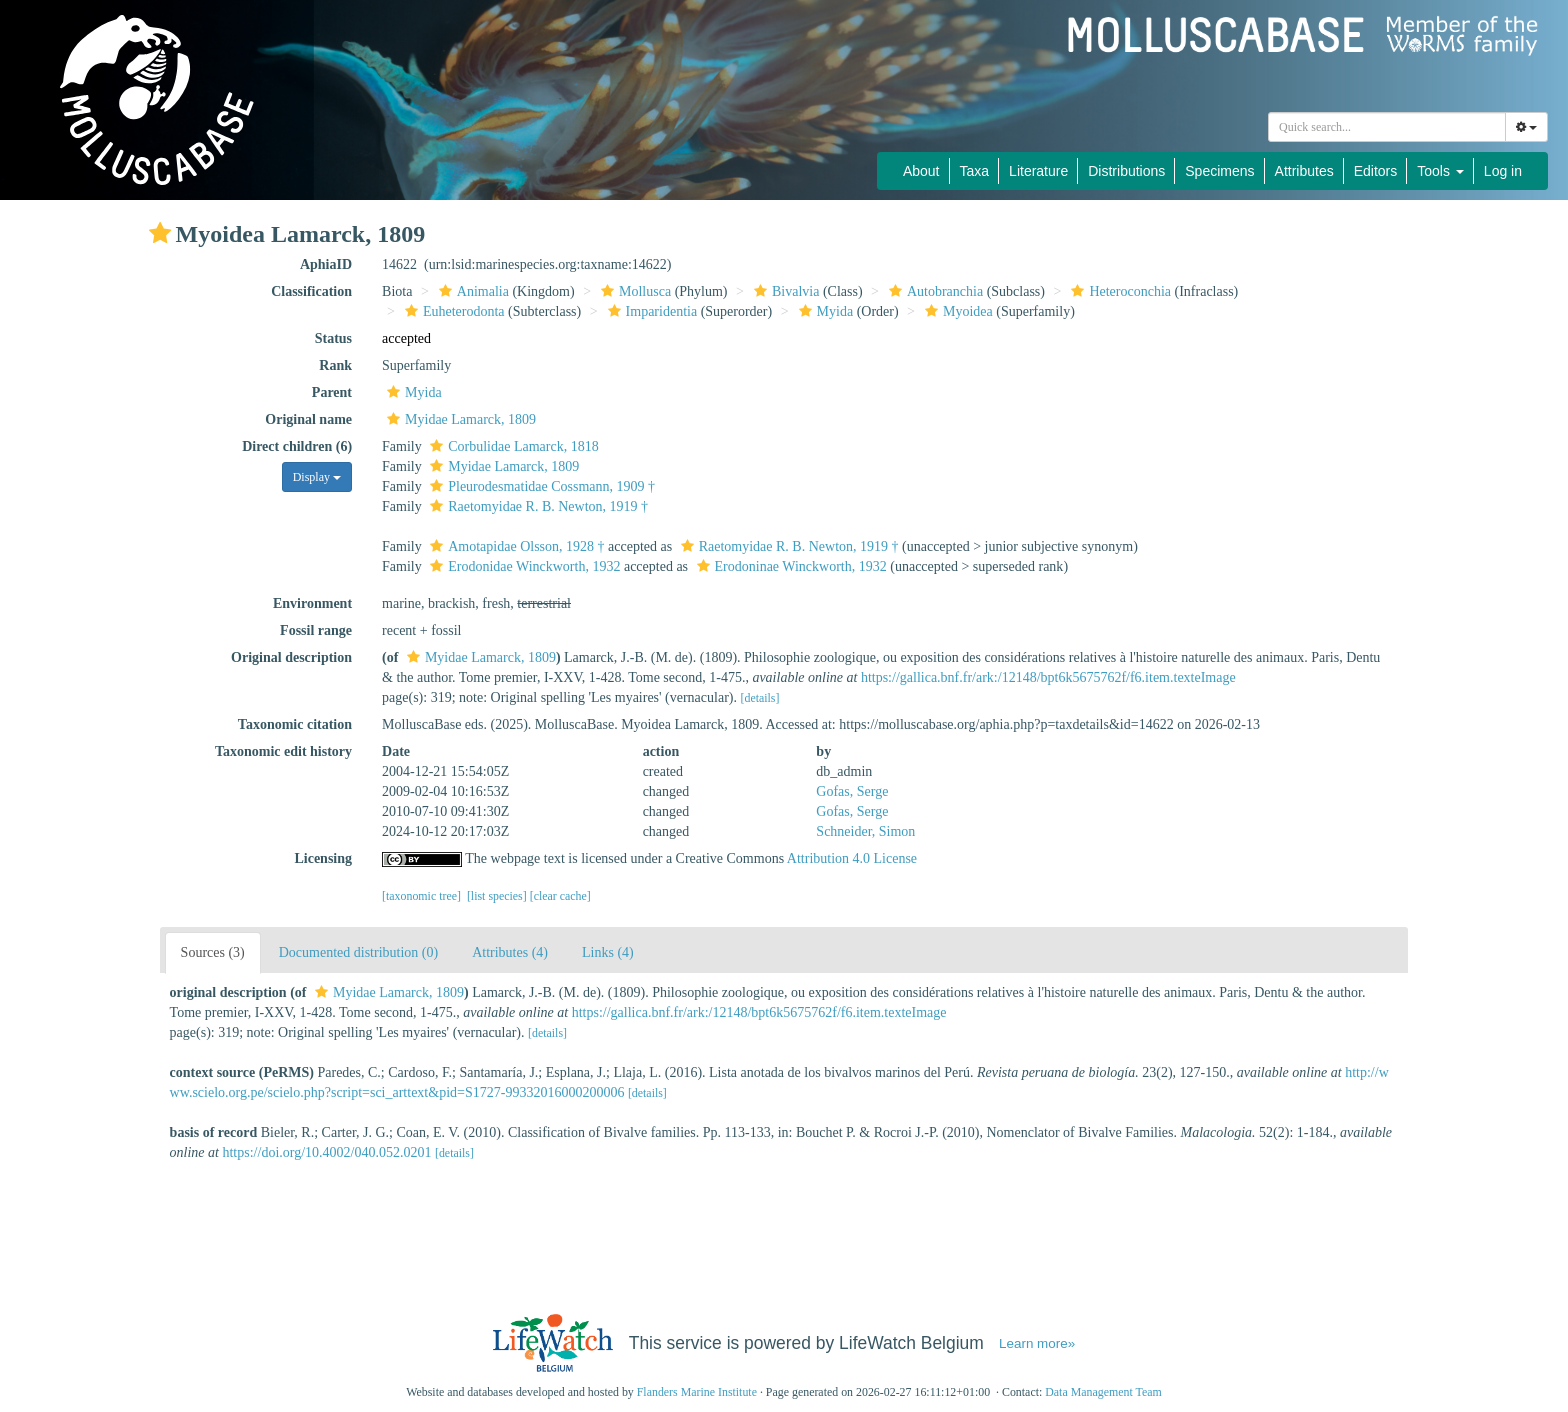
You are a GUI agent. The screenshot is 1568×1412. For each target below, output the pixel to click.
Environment (312, 603)
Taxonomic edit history (283, 751)
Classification (311, 291)
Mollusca (633, 291)
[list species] (497, 896)
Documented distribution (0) (358, 952)
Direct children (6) (297, 446)
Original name (308, 419)
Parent (332, 392)
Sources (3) (213, 952)
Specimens (1219, 171)
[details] (759, 698)
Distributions (1126, 171)
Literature (1038, 171)
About (921, 171)
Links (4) (608, 952)
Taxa (975, 171)
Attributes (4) (510, 952)
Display (317, 477)
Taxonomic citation (295, 724)
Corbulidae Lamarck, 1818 (511, 446)
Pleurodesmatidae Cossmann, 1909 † (540, 486)
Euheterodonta (452, 311)
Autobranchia (933, 291)
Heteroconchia (1118, 291)
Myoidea (956, 311)
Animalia (471, 291)
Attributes (1304, 171)
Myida (824, 311)
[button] (160, 233)
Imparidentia (650, 311)
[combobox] (1387, 127)
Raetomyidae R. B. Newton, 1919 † (536, 506)
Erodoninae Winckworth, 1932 (789, 566)
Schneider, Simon (865, 831)
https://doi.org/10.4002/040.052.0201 (326, 1152)
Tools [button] (1440, 171)
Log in (1503, 171)
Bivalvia (784, 291)
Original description (291, 657)
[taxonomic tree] (421, 896)
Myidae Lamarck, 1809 (459, 419)
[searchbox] (1387, 127)
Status (333, 338)
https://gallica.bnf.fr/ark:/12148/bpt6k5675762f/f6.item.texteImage (1048, 677)
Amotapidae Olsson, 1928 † (514, 546)
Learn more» (1037, 1343)
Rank (335, 365)
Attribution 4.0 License (852, 858)
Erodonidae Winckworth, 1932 (522, 566)
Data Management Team (1103, 1392)
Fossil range (316, 630)
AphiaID (326, 264)
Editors (1376, 171)
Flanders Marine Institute (697, 1392)
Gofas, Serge (852, 791)
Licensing (323, 858)
